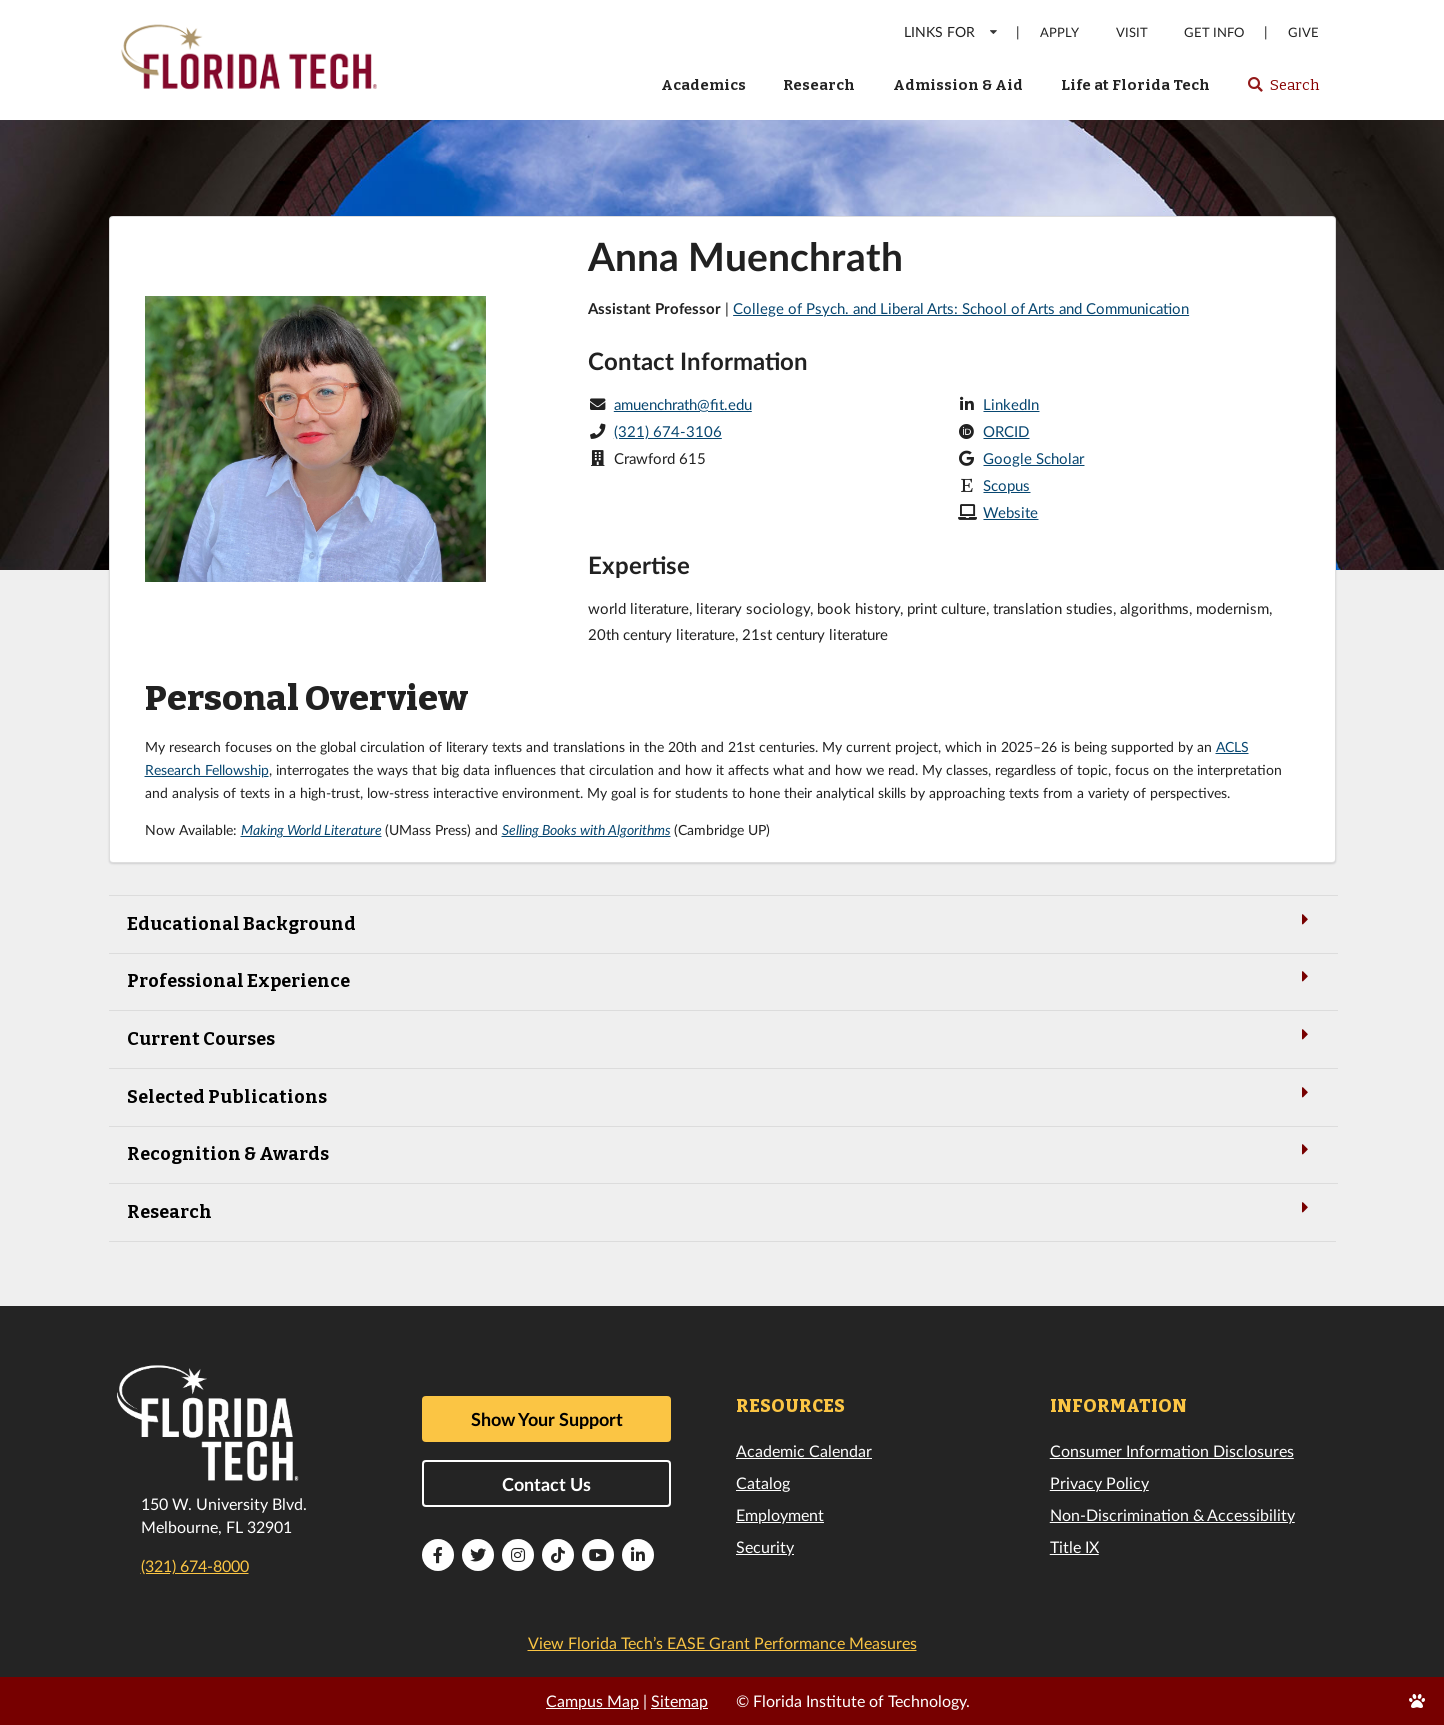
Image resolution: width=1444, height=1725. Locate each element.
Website (1010, 512)
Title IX (1074, 1546)
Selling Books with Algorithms (586, 829)
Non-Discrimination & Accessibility (1172, 1514)
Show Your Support (547, 1419)
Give (1303, 32)
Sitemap (679, 1700)
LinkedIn (1011, 404)
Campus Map (592, 1700)
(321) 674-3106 (668, 431)
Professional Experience (722, 979)
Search (1282, 91)
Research (819, 85)
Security (765, 1546)
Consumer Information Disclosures (1172, 1450)
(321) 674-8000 (195, 1565)
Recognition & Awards (722, 1152)
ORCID (1006, 431)
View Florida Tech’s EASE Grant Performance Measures (722, 1642)
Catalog (763, 1482)
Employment (780, 1514)
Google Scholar (1033, 458)
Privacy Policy (1099, 1482)
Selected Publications (722, 1095)
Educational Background (722, 922)
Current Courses (722, 1037)
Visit (1132, 32)
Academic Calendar (804, 1450)
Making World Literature (311, 829)
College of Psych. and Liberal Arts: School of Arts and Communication (961, 308)
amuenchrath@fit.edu (683, 404)
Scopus (1006, 485)
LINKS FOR (951, 31)
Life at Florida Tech (1135, 85)
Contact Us (546, 1484)
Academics (703, 85)
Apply (1059, 32)
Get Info (1214, 32)
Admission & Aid (958, 85)
